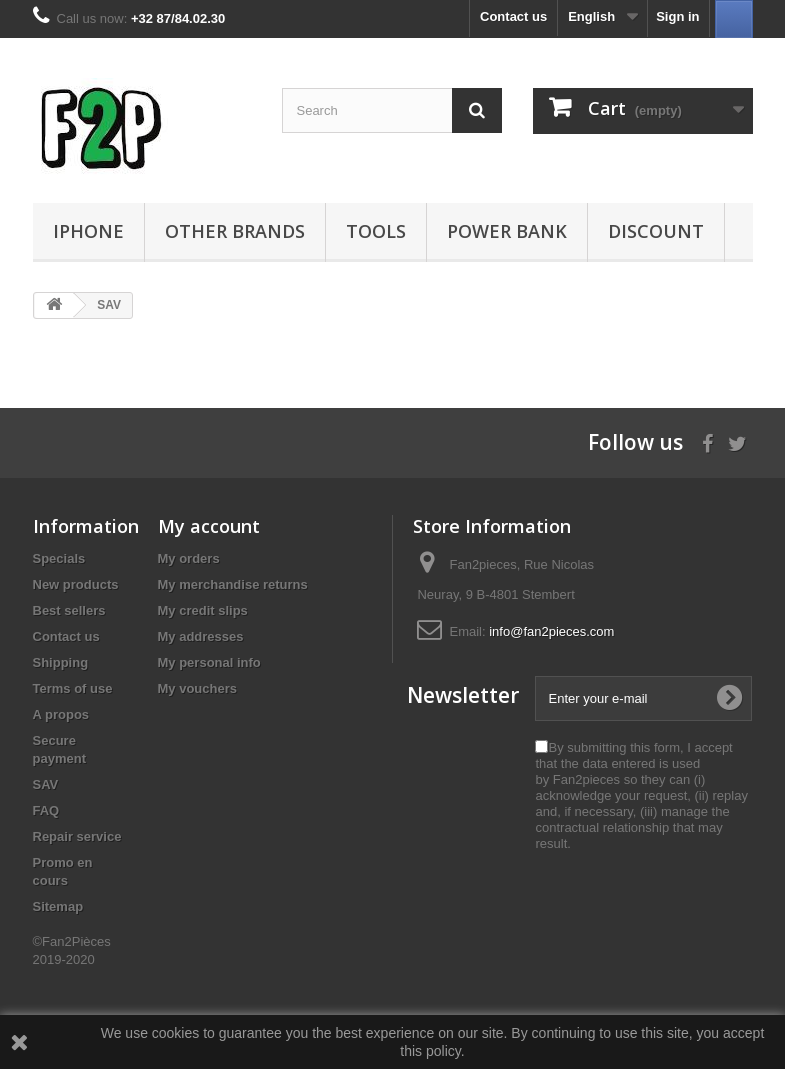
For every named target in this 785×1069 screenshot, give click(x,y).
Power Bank (507, 231)
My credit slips (203, 610)
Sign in (677, 16)
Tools (376, 231)
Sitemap (58, 906)
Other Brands (235, 231)
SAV (46, 784)
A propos (61, 714)
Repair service (77, 836)
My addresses (201, 636)
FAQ (46, 810)
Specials (59, 558)
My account (209, 526)
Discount (656, 231)
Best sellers (69, 610)
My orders (189, 558)
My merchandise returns (233, 584)
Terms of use (73, 688)
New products (76, 584)
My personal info (209, 662)
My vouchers (197, 688)
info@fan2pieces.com (551, 631)
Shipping (61, 662)
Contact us (513, 16)
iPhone (88, 231)
